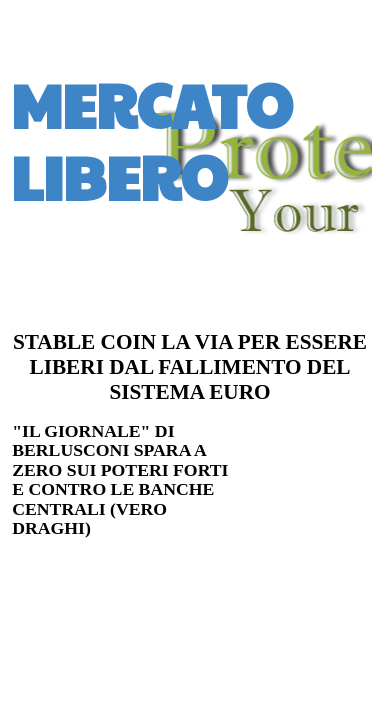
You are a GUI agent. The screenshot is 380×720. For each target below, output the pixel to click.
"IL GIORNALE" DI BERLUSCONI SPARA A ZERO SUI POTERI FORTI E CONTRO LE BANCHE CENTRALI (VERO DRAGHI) (120, 479)
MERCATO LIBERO (152, 140)
